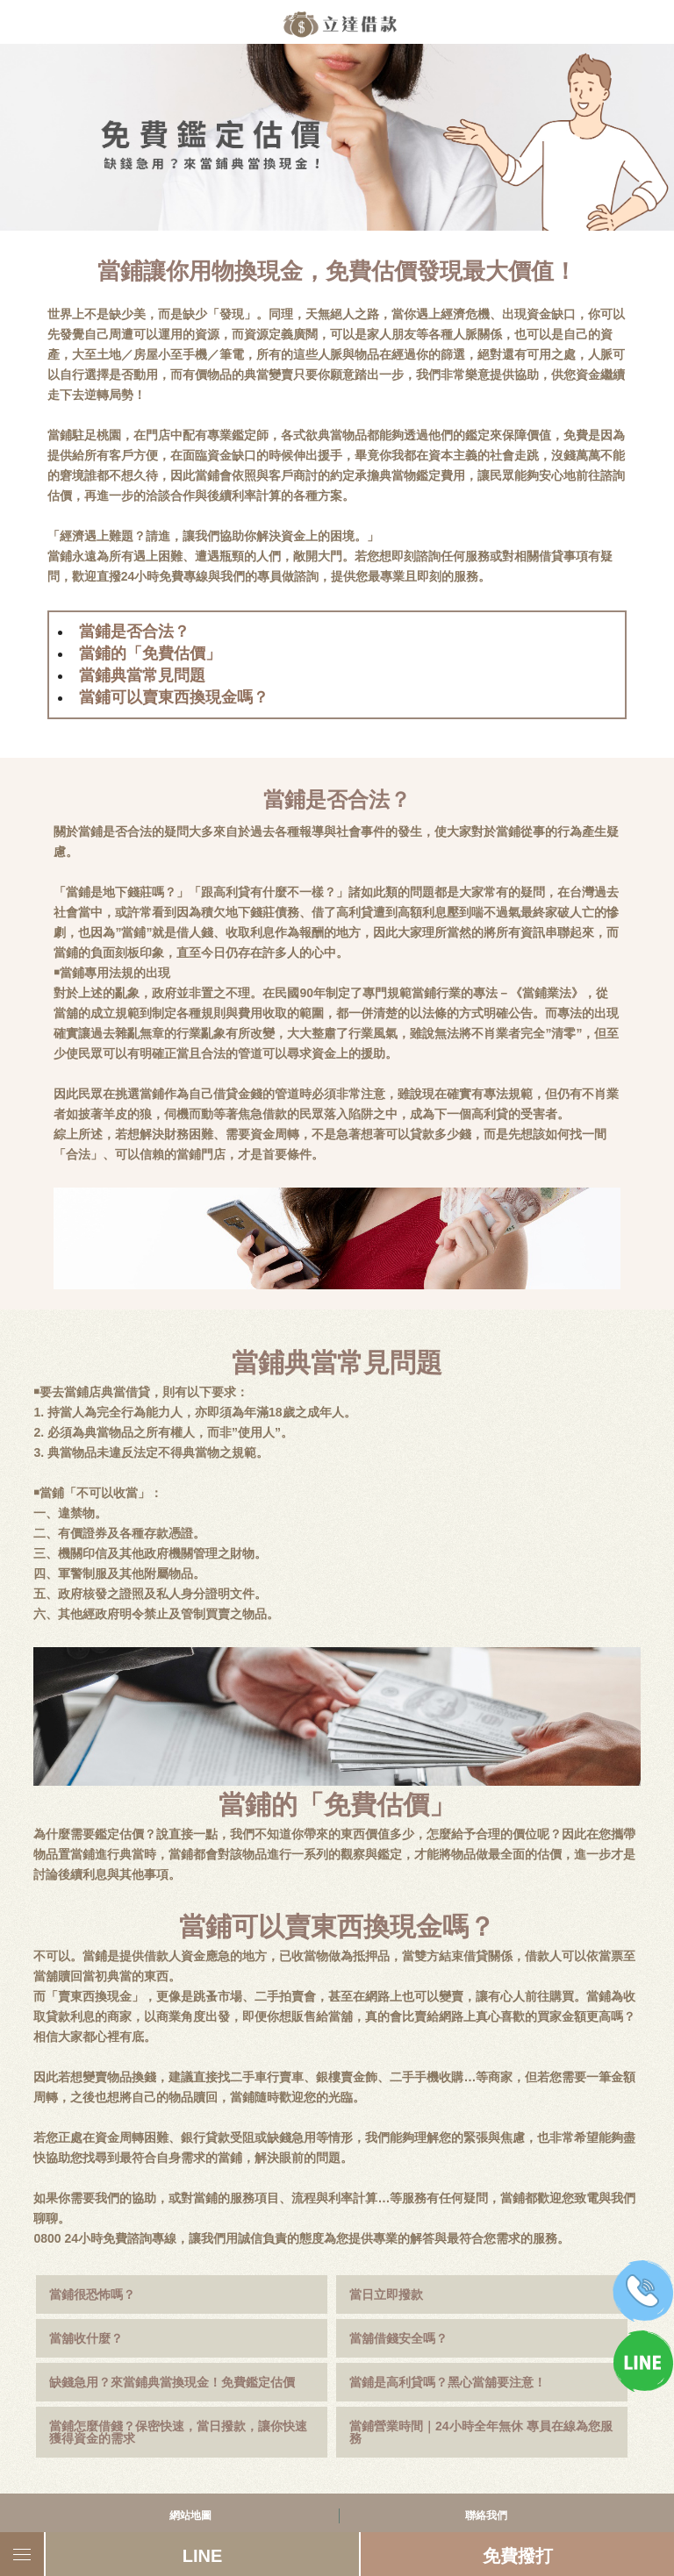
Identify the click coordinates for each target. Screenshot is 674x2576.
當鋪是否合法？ (134, 631)
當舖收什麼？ (86, 2338)
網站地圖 (190, 2515)
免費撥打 (518, 2555)
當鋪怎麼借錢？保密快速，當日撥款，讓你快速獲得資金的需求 (178, 2432)
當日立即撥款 (386, 2294)
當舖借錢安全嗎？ (398, 2338)
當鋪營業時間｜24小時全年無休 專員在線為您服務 (480, 2432)
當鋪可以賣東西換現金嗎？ (174, 697)
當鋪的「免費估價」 (150, 653)
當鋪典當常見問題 (142, 675)
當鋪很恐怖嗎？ (92, 2294)
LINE (203, 2555)
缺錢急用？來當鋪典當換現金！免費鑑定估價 (172, 2382)
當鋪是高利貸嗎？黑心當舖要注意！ (447, 2382)
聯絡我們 (486, 2515)
